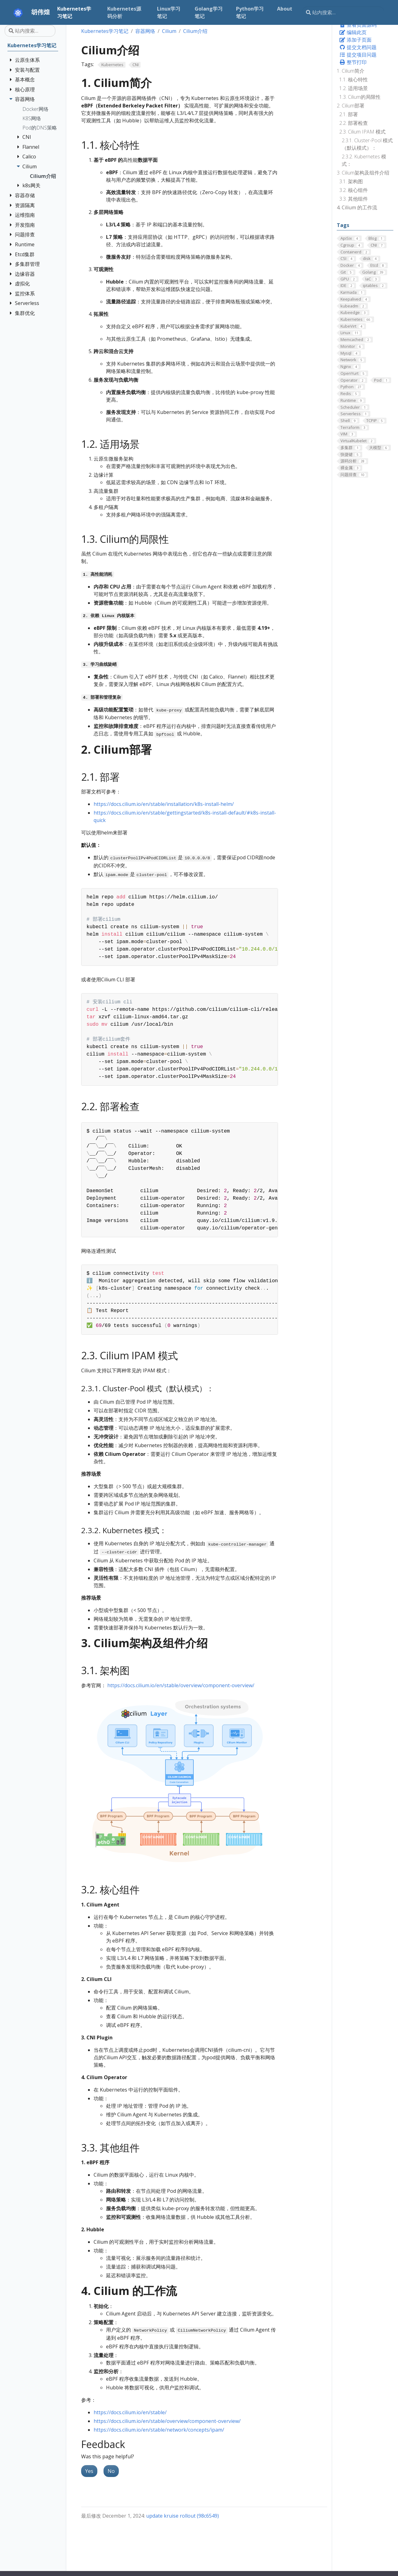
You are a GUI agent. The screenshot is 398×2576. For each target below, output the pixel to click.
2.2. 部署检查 (353, 123)
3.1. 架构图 (351, 181)
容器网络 (145, 31)
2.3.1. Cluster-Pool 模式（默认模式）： (367, 144)
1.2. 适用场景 (353, 88)
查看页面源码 (358, 24)
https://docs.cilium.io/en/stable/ (130, 2412)
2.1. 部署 (348, 114)
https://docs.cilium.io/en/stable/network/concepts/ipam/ (159, 2429)
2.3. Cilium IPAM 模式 (362, 131)
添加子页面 (355, 39)
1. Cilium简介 (350, 70)
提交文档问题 (358, 47)
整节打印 (353, 62)
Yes (89, 2471)
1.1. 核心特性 (353, 79)
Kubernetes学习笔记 (104, 31)
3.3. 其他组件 (353, 198)
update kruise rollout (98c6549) (182, 2515)
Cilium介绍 (195, 31)
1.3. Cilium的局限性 (360, 96)
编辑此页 (353, 32)
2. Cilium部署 (350, 105)
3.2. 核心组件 (353, 190)
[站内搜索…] (343, 12)
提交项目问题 (358, 54)
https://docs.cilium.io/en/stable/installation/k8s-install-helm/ (164, 804)
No (111, 2471)
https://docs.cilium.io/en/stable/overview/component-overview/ (180, 1685)
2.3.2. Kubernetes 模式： (364, 160)
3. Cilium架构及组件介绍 (363, 172)
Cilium (169, 31)
